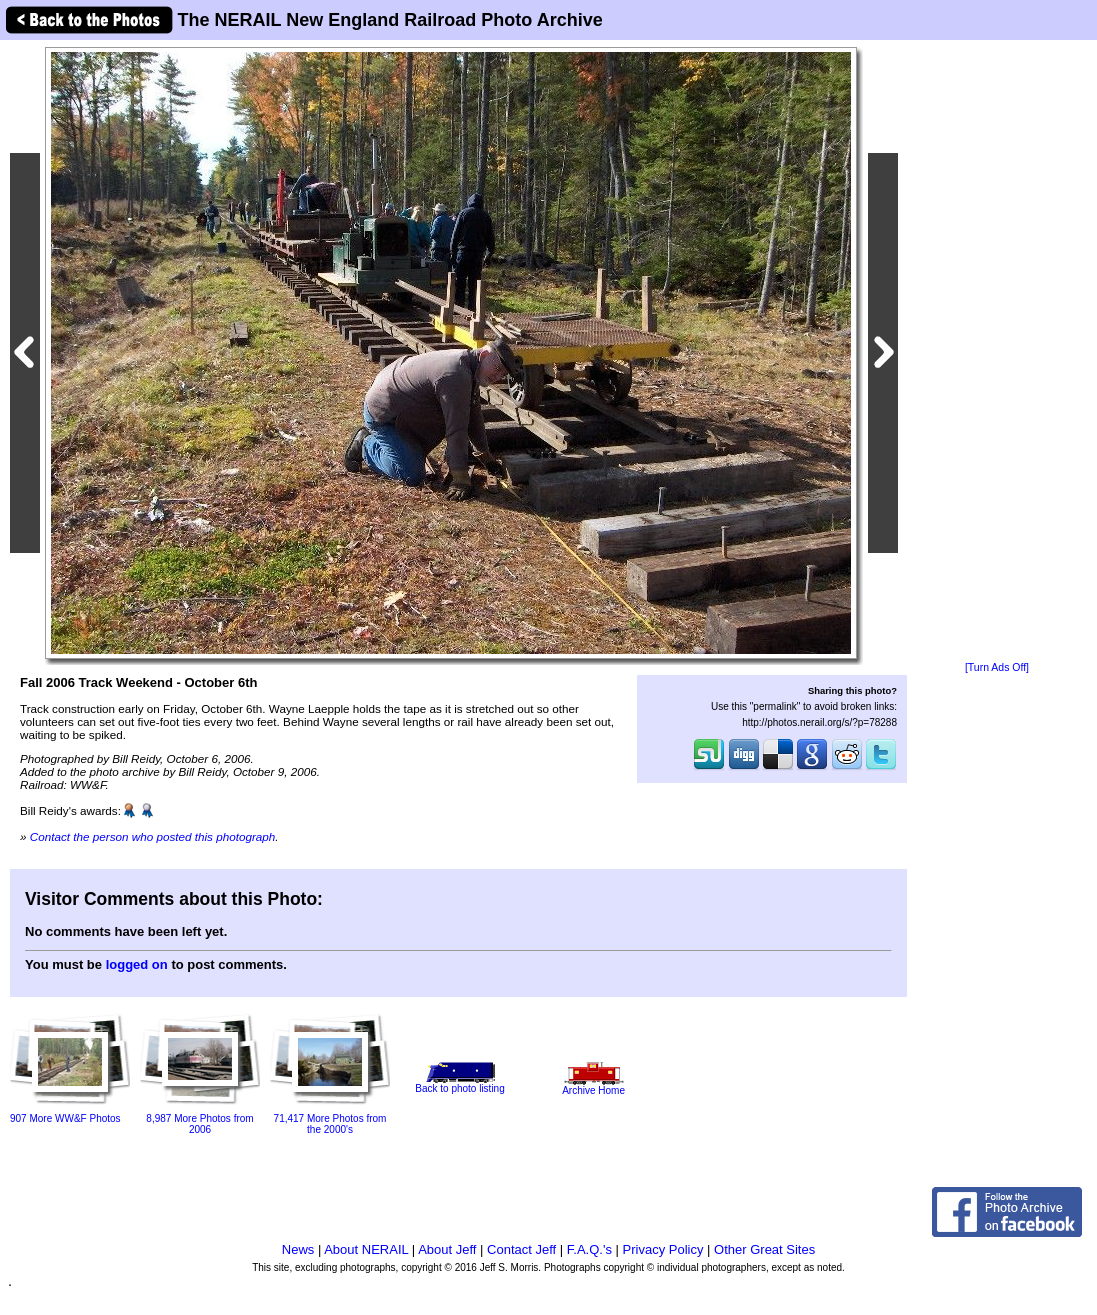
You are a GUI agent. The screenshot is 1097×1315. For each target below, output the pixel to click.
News (298, 1249)
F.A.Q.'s (589, 1249)
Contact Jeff (521, 1249)
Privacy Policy (663, 1249)
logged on (137, 964)
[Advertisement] (997, 352)
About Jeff (447, 1249)
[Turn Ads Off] (997, 667)
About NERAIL (366, 1249)
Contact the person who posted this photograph (153, 836)
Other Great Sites (764, 1249)
